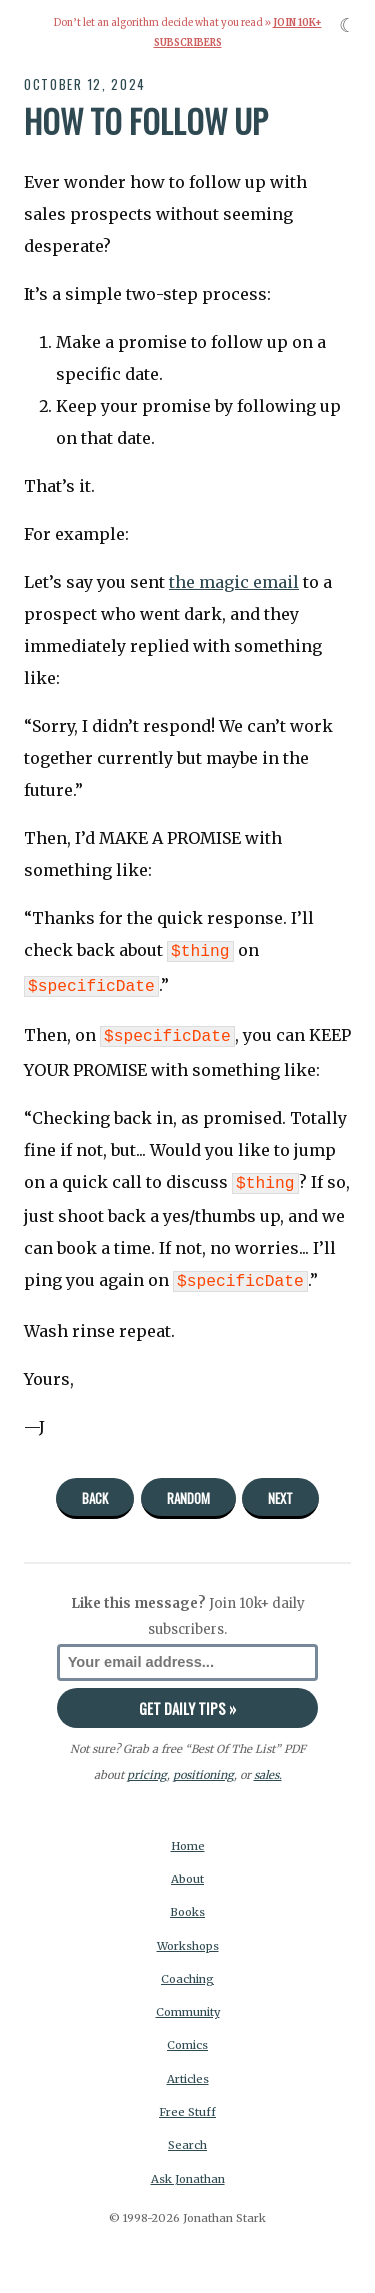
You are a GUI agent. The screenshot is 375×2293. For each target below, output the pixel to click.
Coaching (187, 1969)
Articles (188, 2069)
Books (187, 1902)
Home (188, 1836)
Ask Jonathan (188, 2169)
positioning (203, 1765)
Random (188, 1488)
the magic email (234, 582)
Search (187, 2135)
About (187, 1869)
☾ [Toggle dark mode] (347, 25)
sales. (268, 1765)
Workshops (188, 1936)
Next (280, 1488)
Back (95, 1488)
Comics (187, 2035)
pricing (147, 1765)
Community (188, 2002)
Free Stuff (187, 2102)
